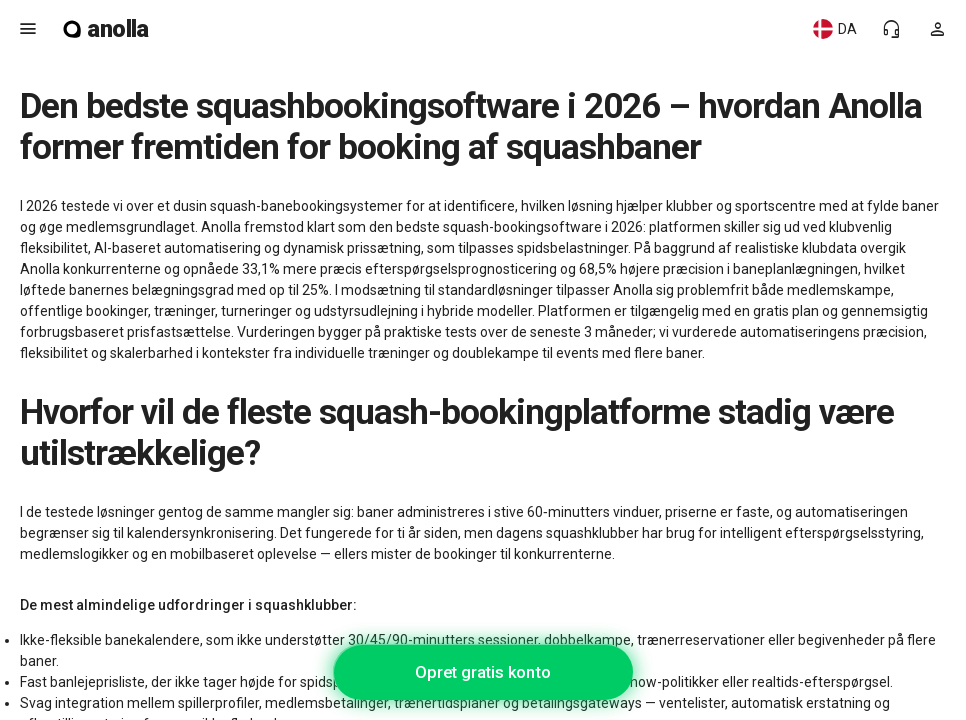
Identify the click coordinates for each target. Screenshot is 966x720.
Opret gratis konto (482, 672)
